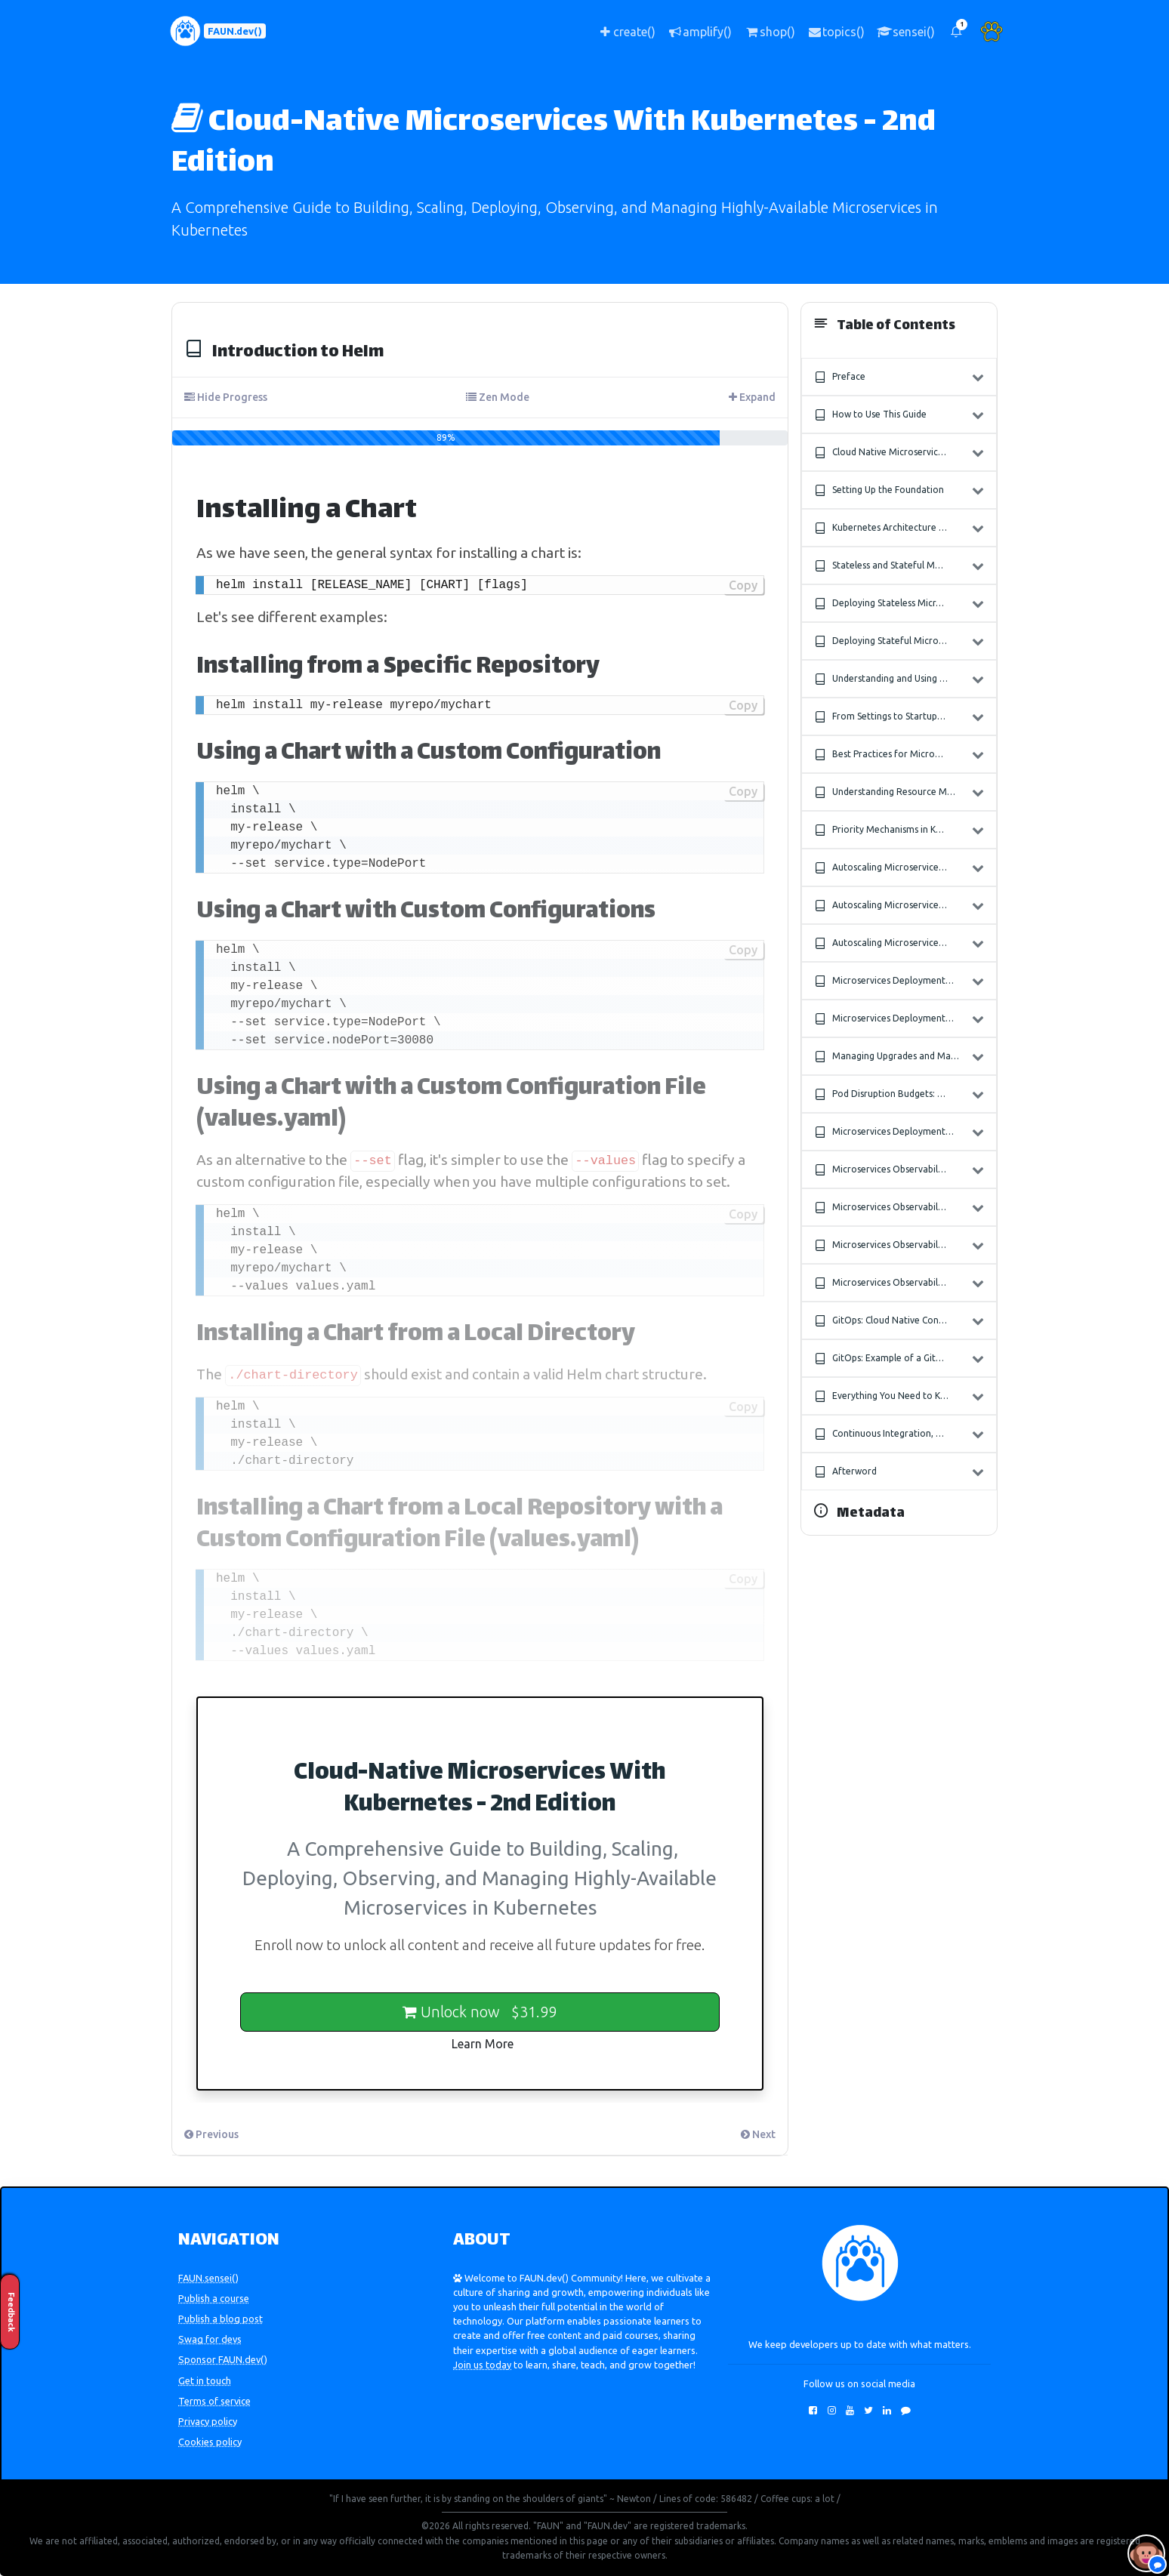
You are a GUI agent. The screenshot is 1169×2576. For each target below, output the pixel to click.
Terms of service (214, 2401)
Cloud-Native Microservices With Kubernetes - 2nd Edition (553, 143)
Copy (743, 585)
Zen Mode (497, 397)
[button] (956, 31)
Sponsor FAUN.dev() (222, 2359)
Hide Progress (225, 397)
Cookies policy (210, 2441)
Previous (211, 2134)
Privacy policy (207, 2421)
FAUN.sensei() (208, 2277)
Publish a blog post (220, 2318)
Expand (752, 397)
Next (758, 2134)
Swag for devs (210, 2339)
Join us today (482, 2364)
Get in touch (204, 2380)
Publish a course (213, 2298)
